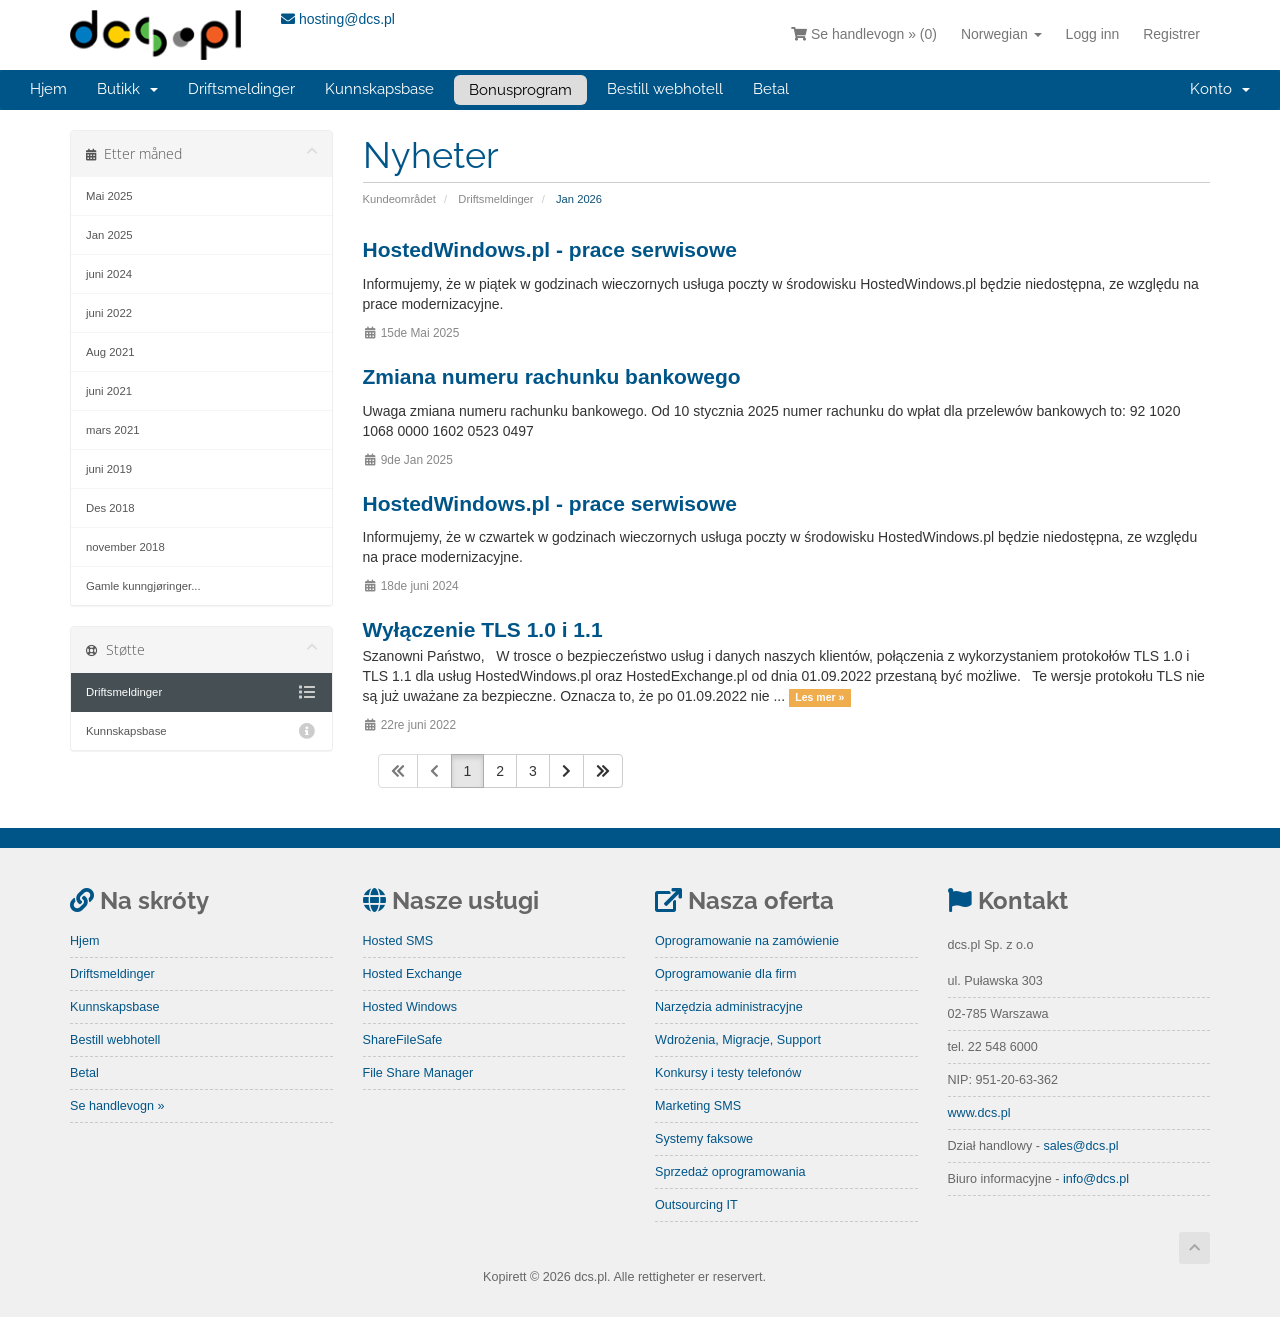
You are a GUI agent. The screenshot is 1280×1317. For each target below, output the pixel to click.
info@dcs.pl (1096, 1179)
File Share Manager (418, 1073)
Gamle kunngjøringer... (143, 586)
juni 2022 (109, 313)
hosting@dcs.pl (338, 19)
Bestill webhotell (665, 89)
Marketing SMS (698, 1106)
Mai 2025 (109, 196)
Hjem (48, 89)
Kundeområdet (399, 199)
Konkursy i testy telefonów (728, 1073)
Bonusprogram (520, 90)
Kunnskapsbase (379, 89)
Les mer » (819, 697)
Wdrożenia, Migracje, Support (738, 1040)
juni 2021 (109, 391)
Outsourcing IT (696, 1205)
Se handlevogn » (117, 1106)
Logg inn (1093, 34)
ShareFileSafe (403, 1040)
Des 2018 (110, 508)
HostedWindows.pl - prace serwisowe (550, 249)
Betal (771, 89)
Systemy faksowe (704, 1139)
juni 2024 (109, 274)
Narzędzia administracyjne (729, 1007)
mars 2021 (113, 430)
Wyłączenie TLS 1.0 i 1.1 (483, 629)
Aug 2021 (110, 352)
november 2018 (125, 547)
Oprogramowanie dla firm (725, 974)
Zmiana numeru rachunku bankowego (552, 376)
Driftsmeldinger (241, 89)
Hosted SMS (398, 941)
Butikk (127, 89)
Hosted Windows (410, 1007)
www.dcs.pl (979, 1113)
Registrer (1171, 34)
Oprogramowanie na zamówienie (747, 941)
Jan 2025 (109, 235)
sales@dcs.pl (1080, 1146)
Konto (1220, 89)
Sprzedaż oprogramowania (730, 1172)
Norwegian (1001, 34)
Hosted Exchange (412, 974)
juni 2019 (109, 469)
